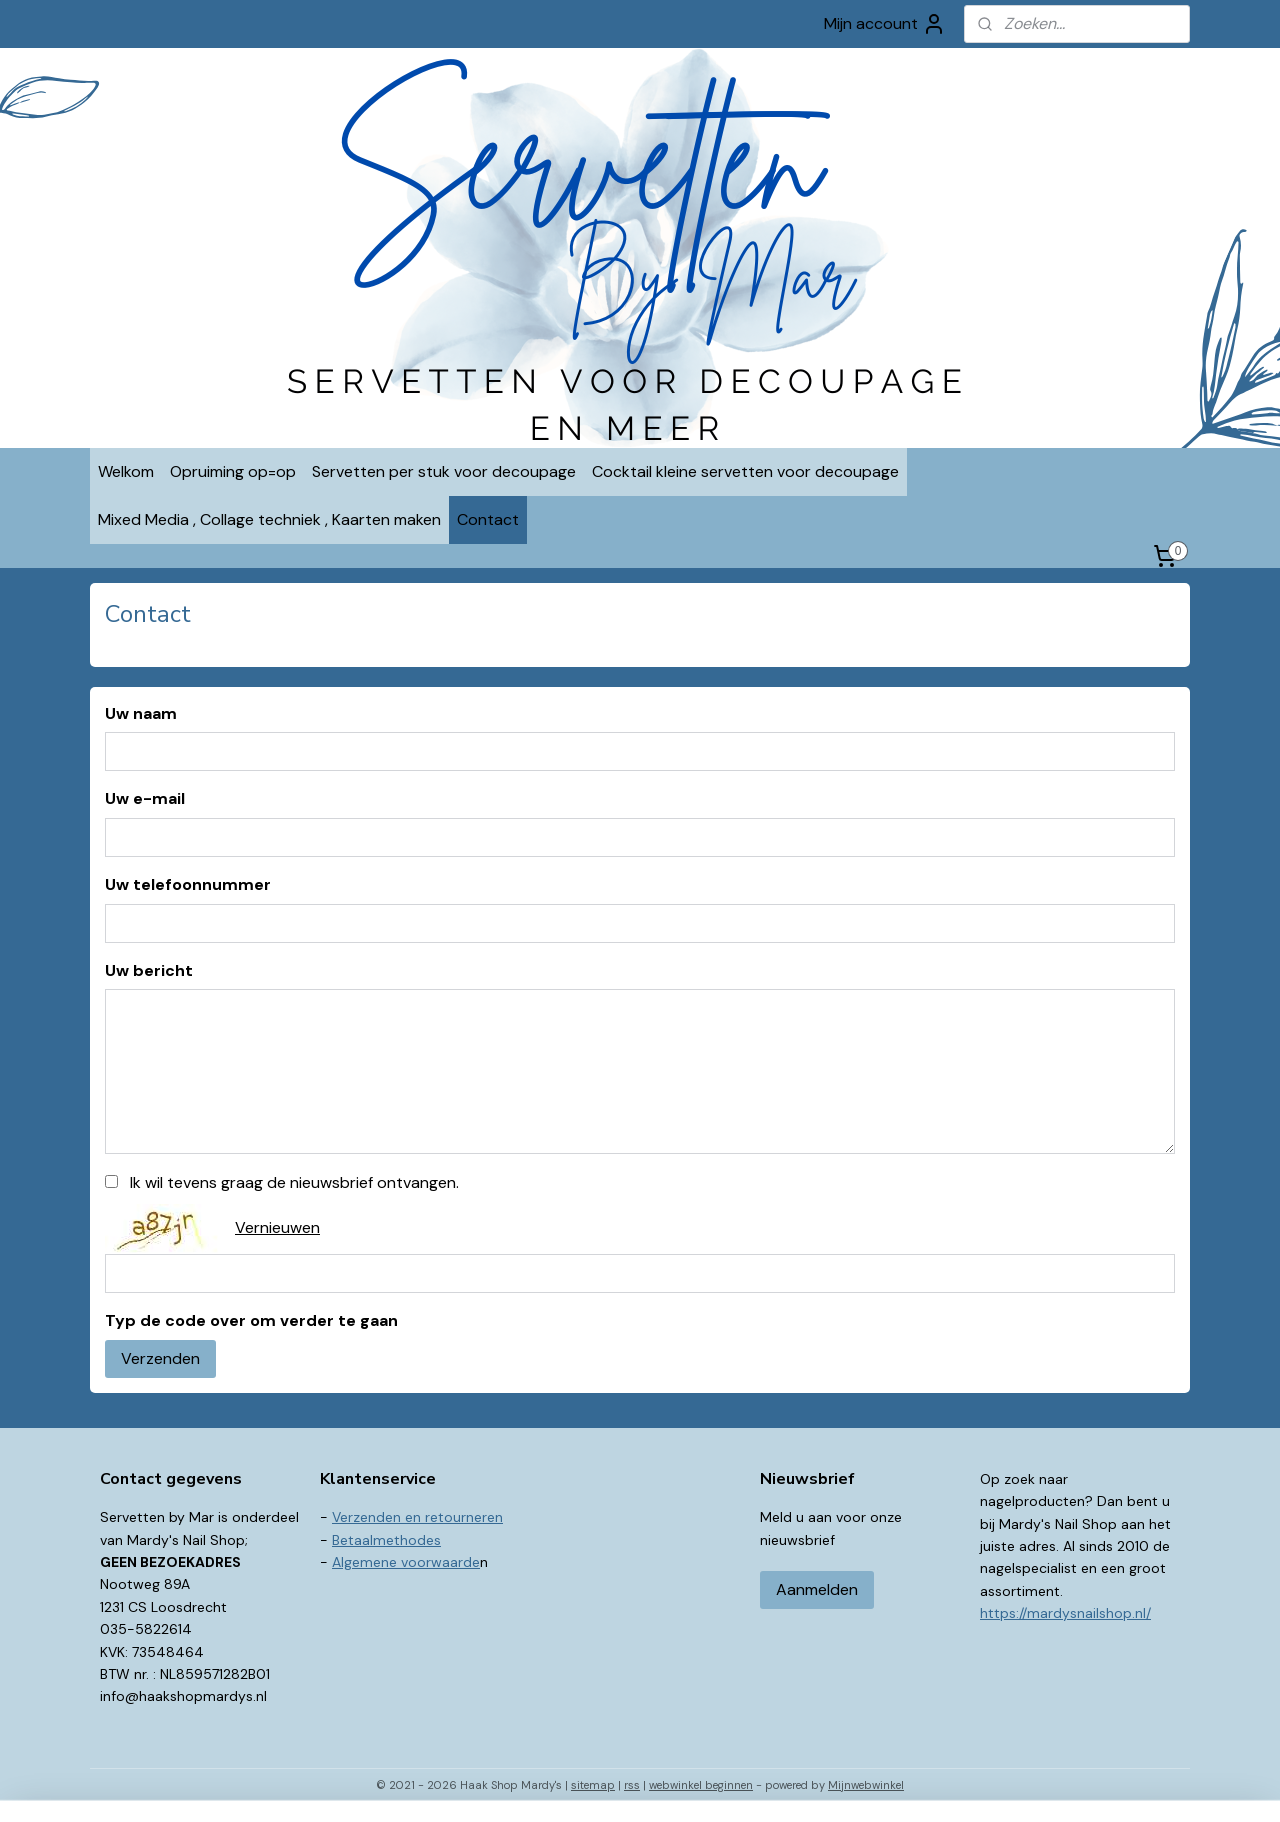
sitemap (593, 1785)
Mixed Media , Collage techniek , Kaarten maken (269, 519)
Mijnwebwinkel (866, 1785)
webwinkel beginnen (701, 1785)
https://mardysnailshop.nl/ (1065, 1613)
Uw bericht (149, 970)
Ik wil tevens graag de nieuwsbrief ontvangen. (294, 1182)
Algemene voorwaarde (406, 1562)
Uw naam (141, 713)
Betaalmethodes (386, 1540)
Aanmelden (817, 1589)
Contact (488, 519)
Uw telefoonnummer (188, 884)
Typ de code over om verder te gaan (251, 1320)
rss (632, 1785)
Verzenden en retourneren (417, 1517)
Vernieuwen (277, 1227)
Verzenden (160, 1358)
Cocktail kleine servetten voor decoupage (745, 471)
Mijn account (885, 24)
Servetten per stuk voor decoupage (444, 471)
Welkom (126, 471)
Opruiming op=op (233, 471)
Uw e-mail (145, 798)
